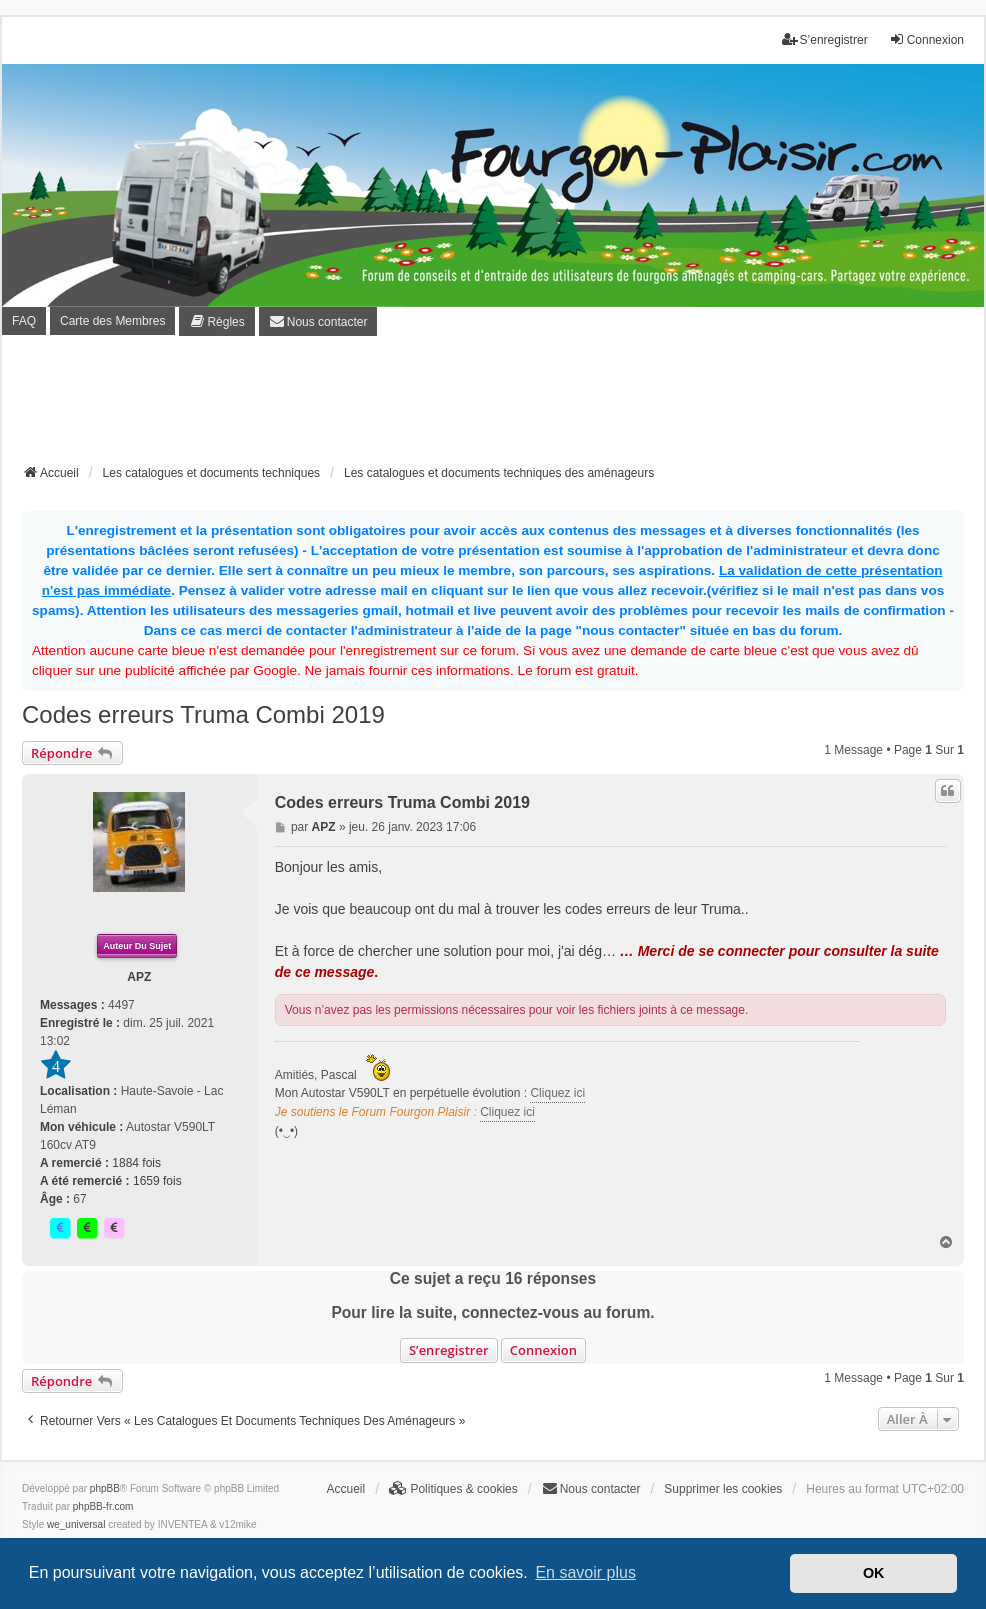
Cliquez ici (557, 1093)
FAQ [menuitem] (24, 321)
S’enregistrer (449, 1350)
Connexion (543, 1350)
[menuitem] (216, 321)
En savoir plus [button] (585, 1572)
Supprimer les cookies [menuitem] (723, 1489)
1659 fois (157, 1181)
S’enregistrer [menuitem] (825, 39)
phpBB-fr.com (103, 1506)
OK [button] (874, 1573)
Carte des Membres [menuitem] (112, 321)
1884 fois (136, 1163)
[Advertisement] (493, 406)
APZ (139, 977)
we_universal (76, 1524)
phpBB (105, 1488)
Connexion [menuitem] (926, 39)
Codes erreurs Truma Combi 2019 (203, 714)
